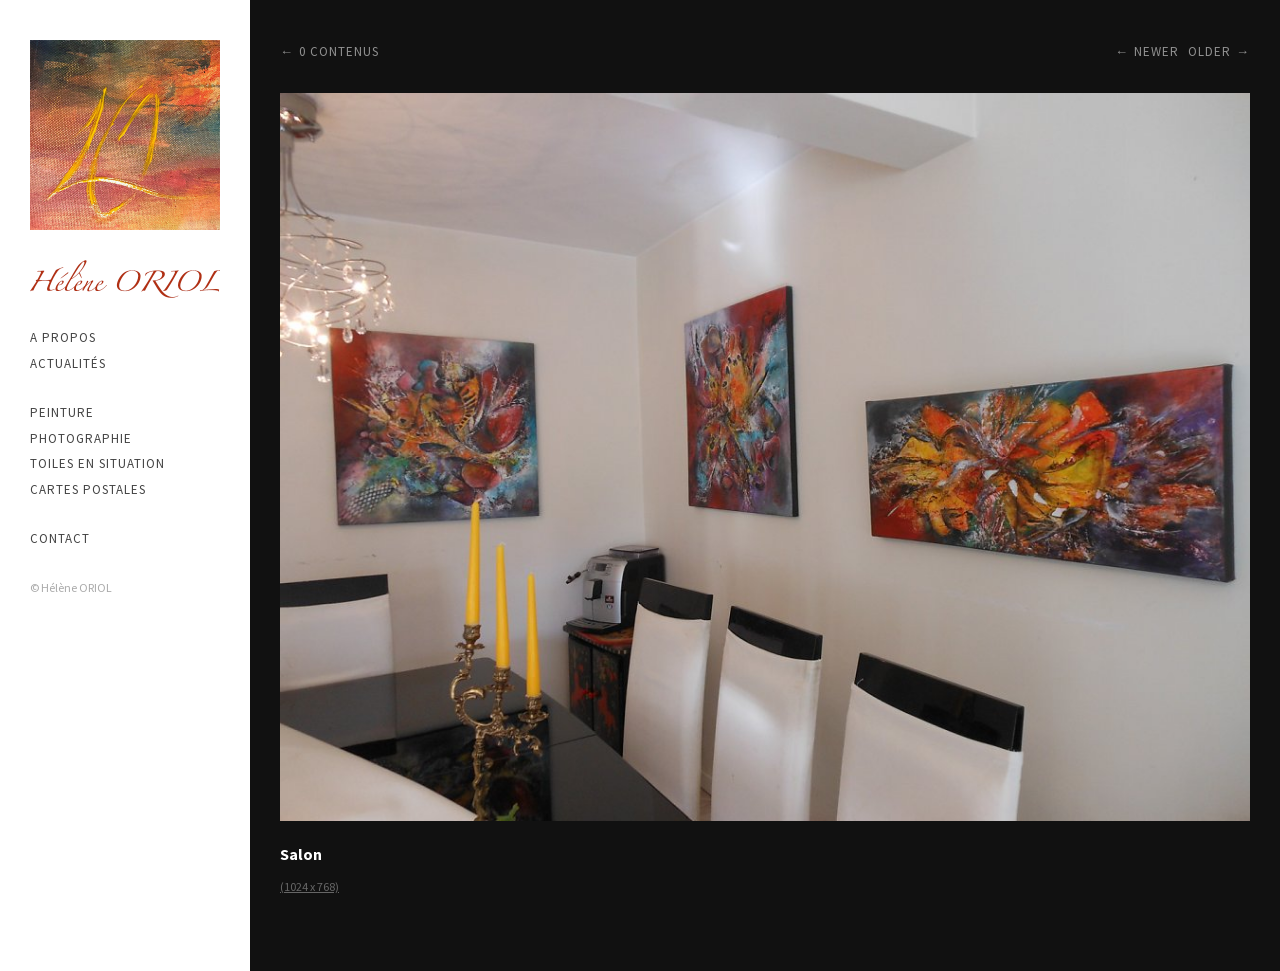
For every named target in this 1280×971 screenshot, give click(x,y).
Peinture (62, 412)
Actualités (68, 363)
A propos (63, 337)
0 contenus (339, 51)
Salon (301, 854)
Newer (1156, 51)
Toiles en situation (97, 463)
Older (1209, 51)
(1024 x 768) (309, 886)
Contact (60, 538)
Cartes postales (88, 489)
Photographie (81, 438)
